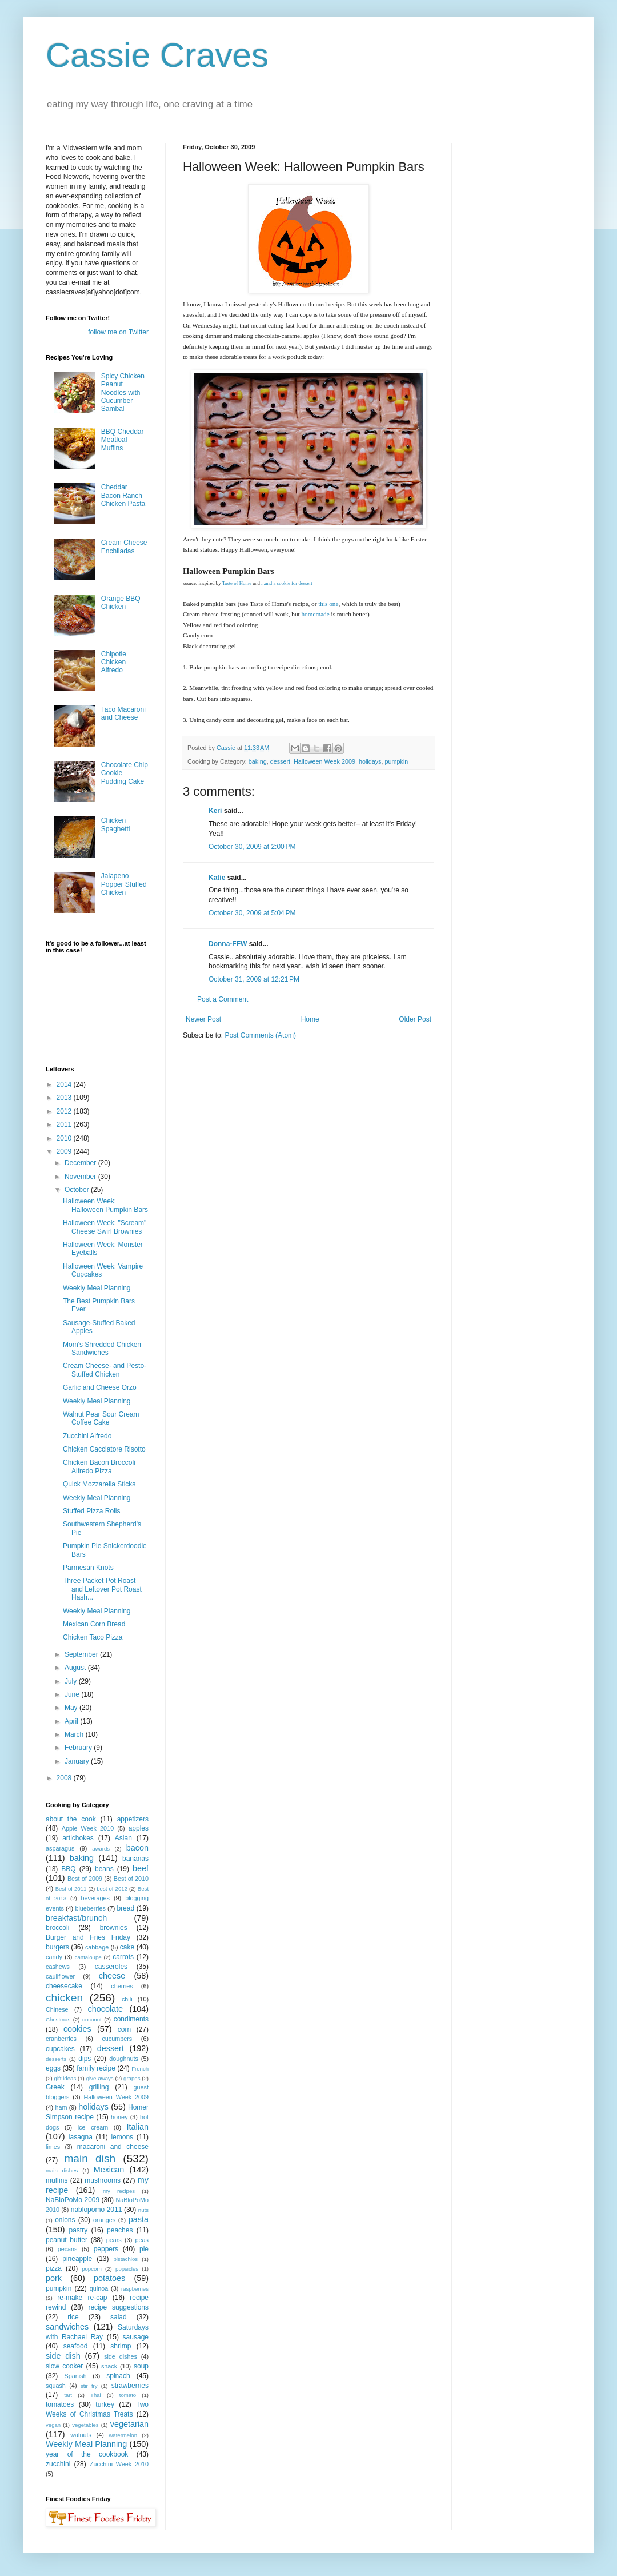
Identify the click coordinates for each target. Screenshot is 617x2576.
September (82, 1654)
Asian (123, 1838)
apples (139, 1828)
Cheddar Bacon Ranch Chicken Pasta (123, 495)
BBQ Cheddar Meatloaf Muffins (122, 440)
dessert (280, 761)
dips (84, 2059)
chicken (64, 1998)
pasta (139, 2219)
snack (109, 2366)
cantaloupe (88, 1957)
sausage (136, 2337)
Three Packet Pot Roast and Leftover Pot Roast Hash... (102, 1589)
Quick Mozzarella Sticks (99, 1484)
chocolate (105, 2008)
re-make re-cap (82, 2298)
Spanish (75, 2375)
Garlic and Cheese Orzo (100, 1387)
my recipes (119, 2191)
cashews (58, 1966)
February (79, 1748)
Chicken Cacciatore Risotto (104, 1449)
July (72, 1681)
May (72, 1708)
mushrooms (103, 2180)
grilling (99, 2087)
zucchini (58, 2464)
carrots (123, 1957)
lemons (122, 2137)
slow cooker (64, 2366)
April (72, 1721)
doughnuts (123, 2058)
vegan (53, 2425)
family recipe (96, 2068)
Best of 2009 (84, 1878)
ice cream (93, 2127)
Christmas (58, 2019)
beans (104, 1869)
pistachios (125, 2259)
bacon (137, 1847)
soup (141, 2366)
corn (124, 2029)
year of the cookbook (87, 2454)
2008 (65, 1778)
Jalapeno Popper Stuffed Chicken (124, 884)
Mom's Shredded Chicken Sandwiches (102, 1349)
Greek (55, 2087)
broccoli (57, 1928)
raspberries (135, 2289)
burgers (57, 1947)
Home (310, 1019)
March (75, 1734)
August (76, 1668)
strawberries (130, 2386)
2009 (65, 1151)
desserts (56, 2059)
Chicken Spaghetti (115, 824)
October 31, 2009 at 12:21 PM (254, 979)
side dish (63, 2355)
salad (118, 2317)
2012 (65, 1111)
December (81, 1163)
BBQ (68, 1869)
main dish (89, 2158)
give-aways (100, 2078)
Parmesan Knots (88, 1568)
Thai (95, 2395)
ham (61, 2107)
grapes (131, 2078)
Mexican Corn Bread (94, 1624)
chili (127, 1999)
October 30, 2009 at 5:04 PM (252, 913)
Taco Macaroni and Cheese (123, 713)
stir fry (89, 2386)
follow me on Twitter (118, 332)
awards (101, 1848)
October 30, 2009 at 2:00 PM (252, 847)
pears (114, 2239)
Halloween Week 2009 (324, 761)
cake (127, 1947)
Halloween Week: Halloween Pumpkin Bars (105, 1205)
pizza (54, 2268)
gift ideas (65, 2078)
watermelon (123, 2435)
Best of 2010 (131, 1878)
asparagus (60, 1848)
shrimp (120, 2346)
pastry (78, 2230)
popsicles (126, 2269)
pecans (68, 2249)
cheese (112, 1975)
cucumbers (117, 2038)
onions (65, 2220)
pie (144, 2249)
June (73, 1694)
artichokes (78, 1838)
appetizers (133, 1819)
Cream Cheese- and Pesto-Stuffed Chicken (104, 1370)
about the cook (71, 1819)
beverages (95, 1898)
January (78, 1761)
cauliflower (60, 1976)
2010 (65, 1138)
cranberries (61, 2038)
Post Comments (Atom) (260, 1035)
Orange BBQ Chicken (121, 603)
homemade (315, 614)
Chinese (57, 2009)
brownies (113, 1928)
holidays (370, 761)
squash (56, 2385)
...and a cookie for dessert (286, 583)
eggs (53, 2068)
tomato (127, 2395)
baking (258, 761)
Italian (138, 2126)
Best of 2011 (71, 1888)
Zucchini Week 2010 (119, 2464)
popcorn (92, 2269)
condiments (131, 2019)
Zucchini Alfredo (87, 1436)
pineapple (77, 2259)
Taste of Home (236, 583)
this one (328, 603)
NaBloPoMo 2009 (72, 2200)
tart (68, 2395)
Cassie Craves (157, 55)
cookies (77, 2028)
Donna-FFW (228, 944)
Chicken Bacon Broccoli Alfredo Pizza (99, 1466)
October (78, 1190)
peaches (120, 2230)
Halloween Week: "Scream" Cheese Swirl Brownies (104, 1227)
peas (142, 2239)
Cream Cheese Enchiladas (124, 547)
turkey (104, 2404)
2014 (65, 1084)
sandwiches (67, 2326)
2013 (65, 1098)
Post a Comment (222, 999)
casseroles (111, 1967)
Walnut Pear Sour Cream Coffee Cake (101, 1418)
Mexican (109, 2169)
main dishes (62, 2170)
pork (54, 2278)
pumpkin (396, 761)
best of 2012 (112, 1888)
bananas (135, 1859)
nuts (143, 2210)
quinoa (99, 2288)
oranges (104, 2219)
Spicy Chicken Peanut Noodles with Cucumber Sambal (123, 392)
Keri (215, 811)
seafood (75, 2346)
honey (119, 2117)
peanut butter (66, 2240)
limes (53, 2146)
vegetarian (129, 2424)
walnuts (80, 2434)
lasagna (81, 2137)
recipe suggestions (118, 2307)
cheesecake (64, 1986)
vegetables (85, 2425)
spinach (118, 2376)
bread (125, 1908)
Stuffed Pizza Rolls (92, 1511)
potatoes (109, 2278)
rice (72, 2317)
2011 (65, 1124)
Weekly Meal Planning (97, 1288)
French (140, 2068)
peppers (106, 2249)
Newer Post (203, 1019)
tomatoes (60, 2404)
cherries (122, 1986)
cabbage (97, 1947)
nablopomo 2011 (96, 2210)
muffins (56, 2180)
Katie (217, 878)
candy (54, 1956)
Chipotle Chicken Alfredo (113, 662)
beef (141, 1868)
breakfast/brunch (76, 1918)
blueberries (90, 1908)
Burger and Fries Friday (88, 1937)
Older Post (415, 1019)
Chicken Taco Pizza (93, 1637)
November (81, 1177)
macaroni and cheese (113, 2147)
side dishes (120, 2356)
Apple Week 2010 (88, 1828)
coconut (92, 2019)
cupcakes (60, 2049)
